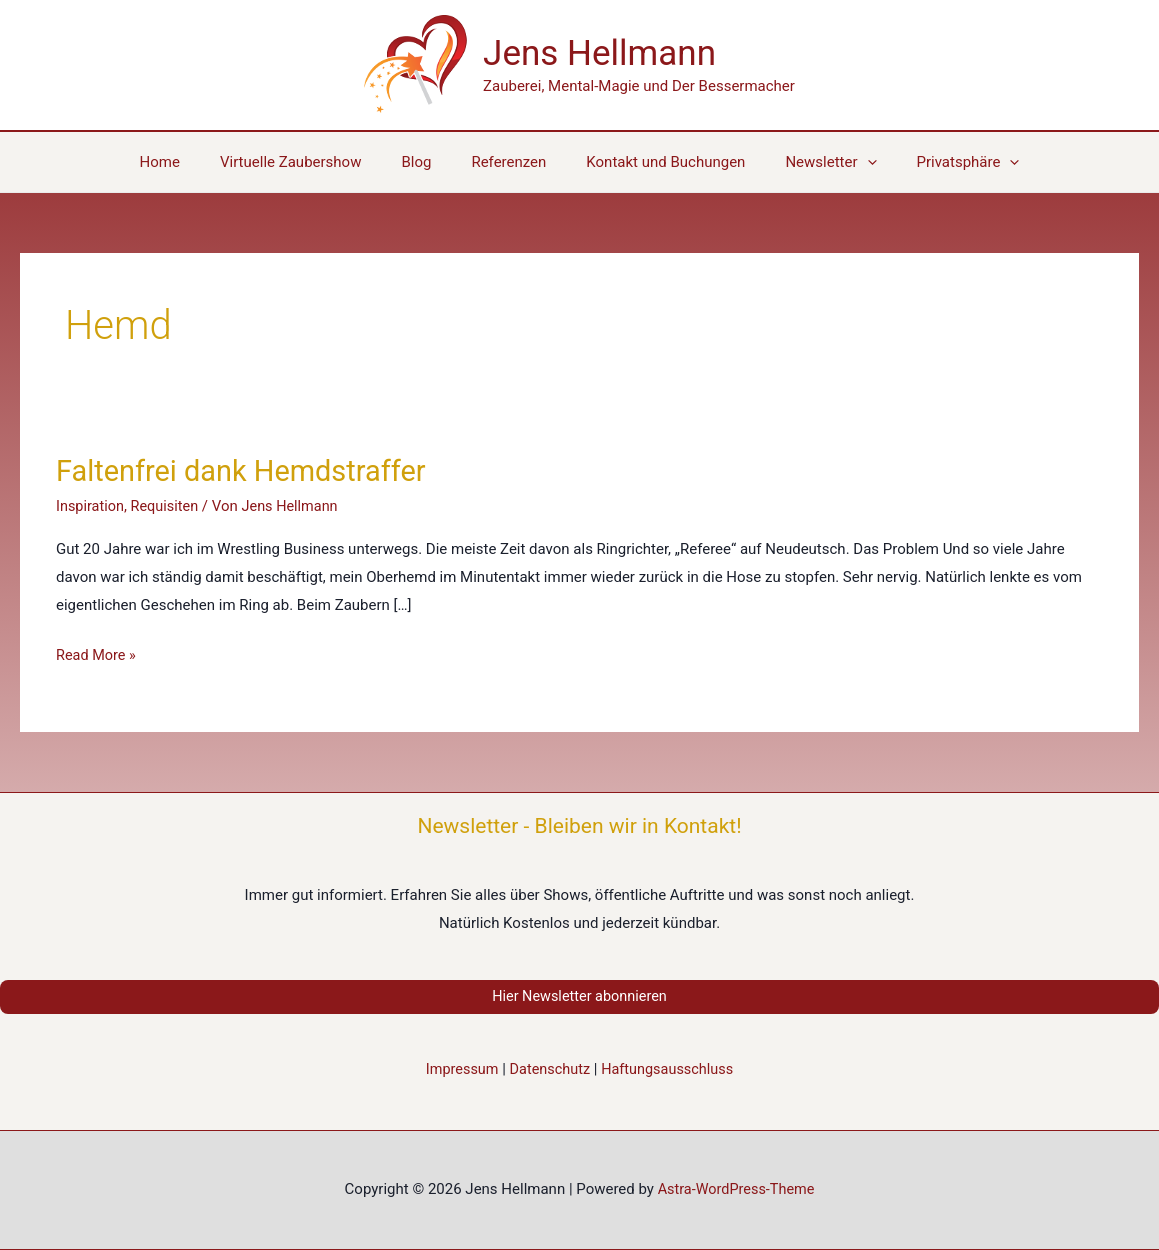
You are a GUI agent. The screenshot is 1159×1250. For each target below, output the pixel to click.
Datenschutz (549, 1070)
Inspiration (91, 506)
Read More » (97, 656)
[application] (847, 162)
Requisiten (168, 506)
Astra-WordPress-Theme (736, 1190)
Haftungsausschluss (670, 1070)
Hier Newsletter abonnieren (579, 997)
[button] (938, 162)
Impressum (457, 1070)
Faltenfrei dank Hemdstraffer (248, 470)
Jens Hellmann (599, 53)
